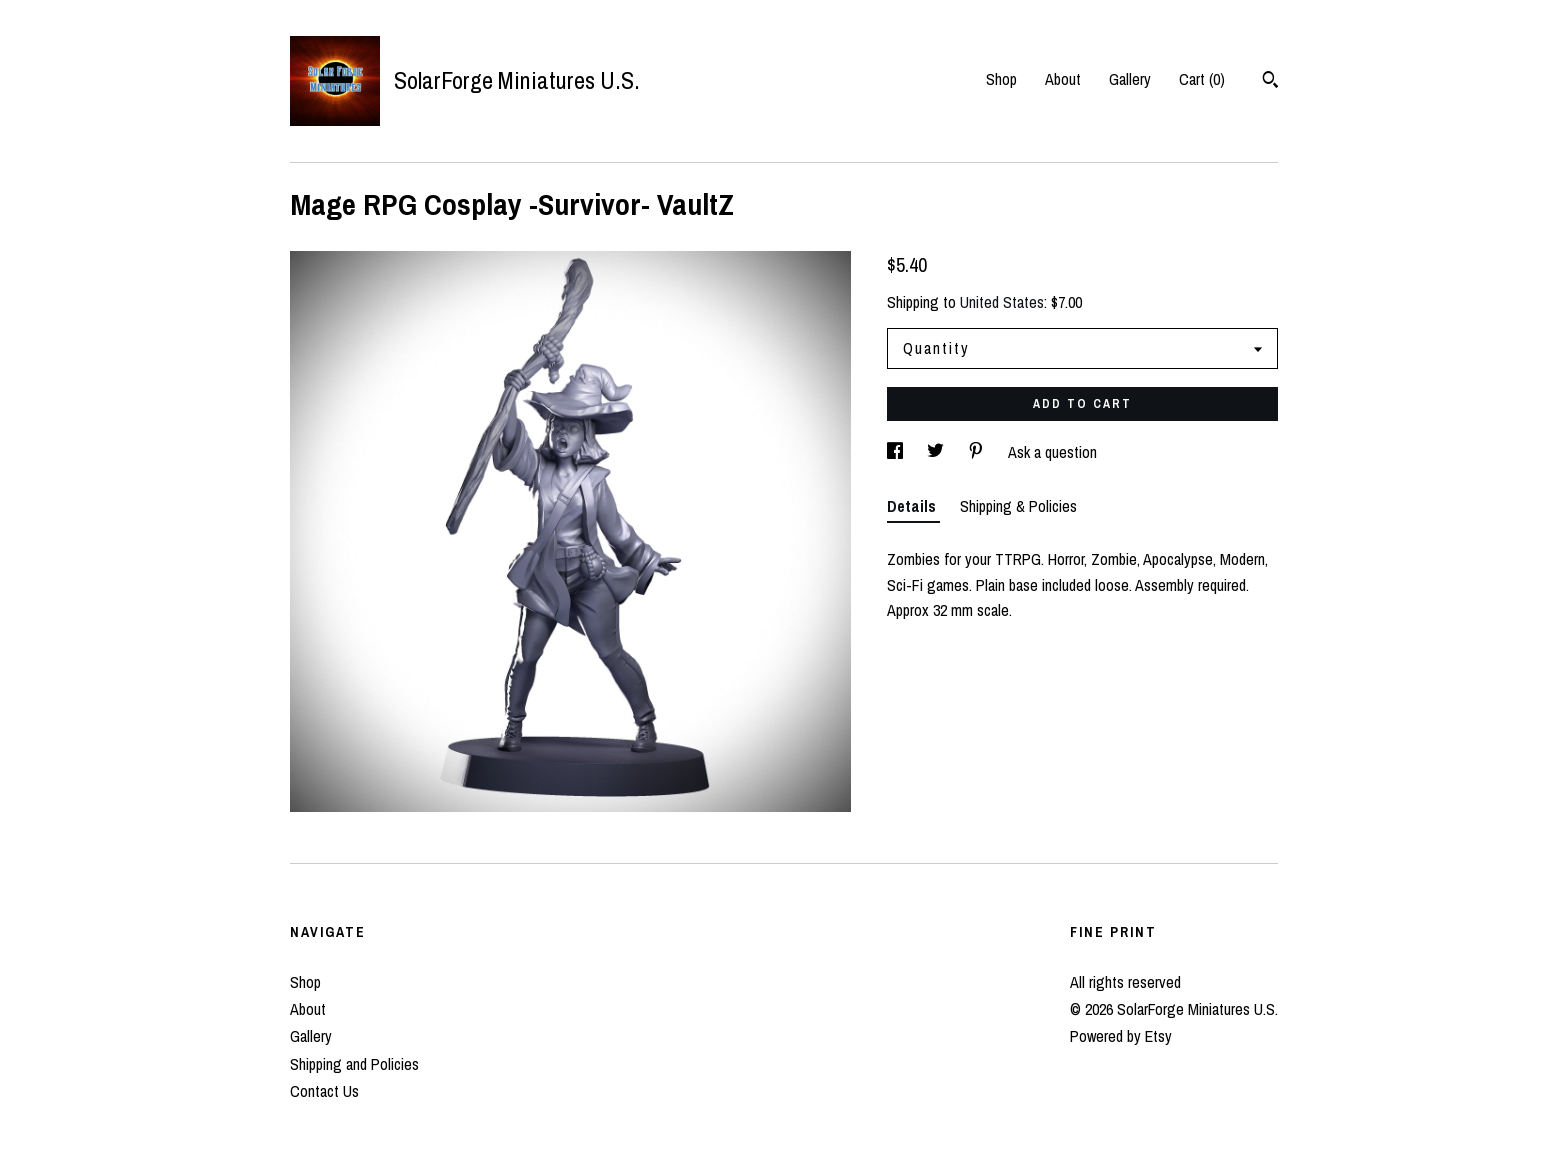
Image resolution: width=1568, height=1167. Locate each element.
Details (913, 506)
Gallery (1130, 79)
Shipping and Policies (354, 1064)
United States (1002, 302)
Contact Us (324, 1091)
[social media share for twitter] (937, 452)
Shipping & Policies (1018, 506)
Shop (1001, 79)
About (1063, 79)
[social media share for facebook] (897, 452)
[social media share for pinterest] (978, 452)
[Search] (1270, 82)
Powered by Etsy (1121, 1036)
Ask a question (1052, 452)
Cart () (1202, 79)
